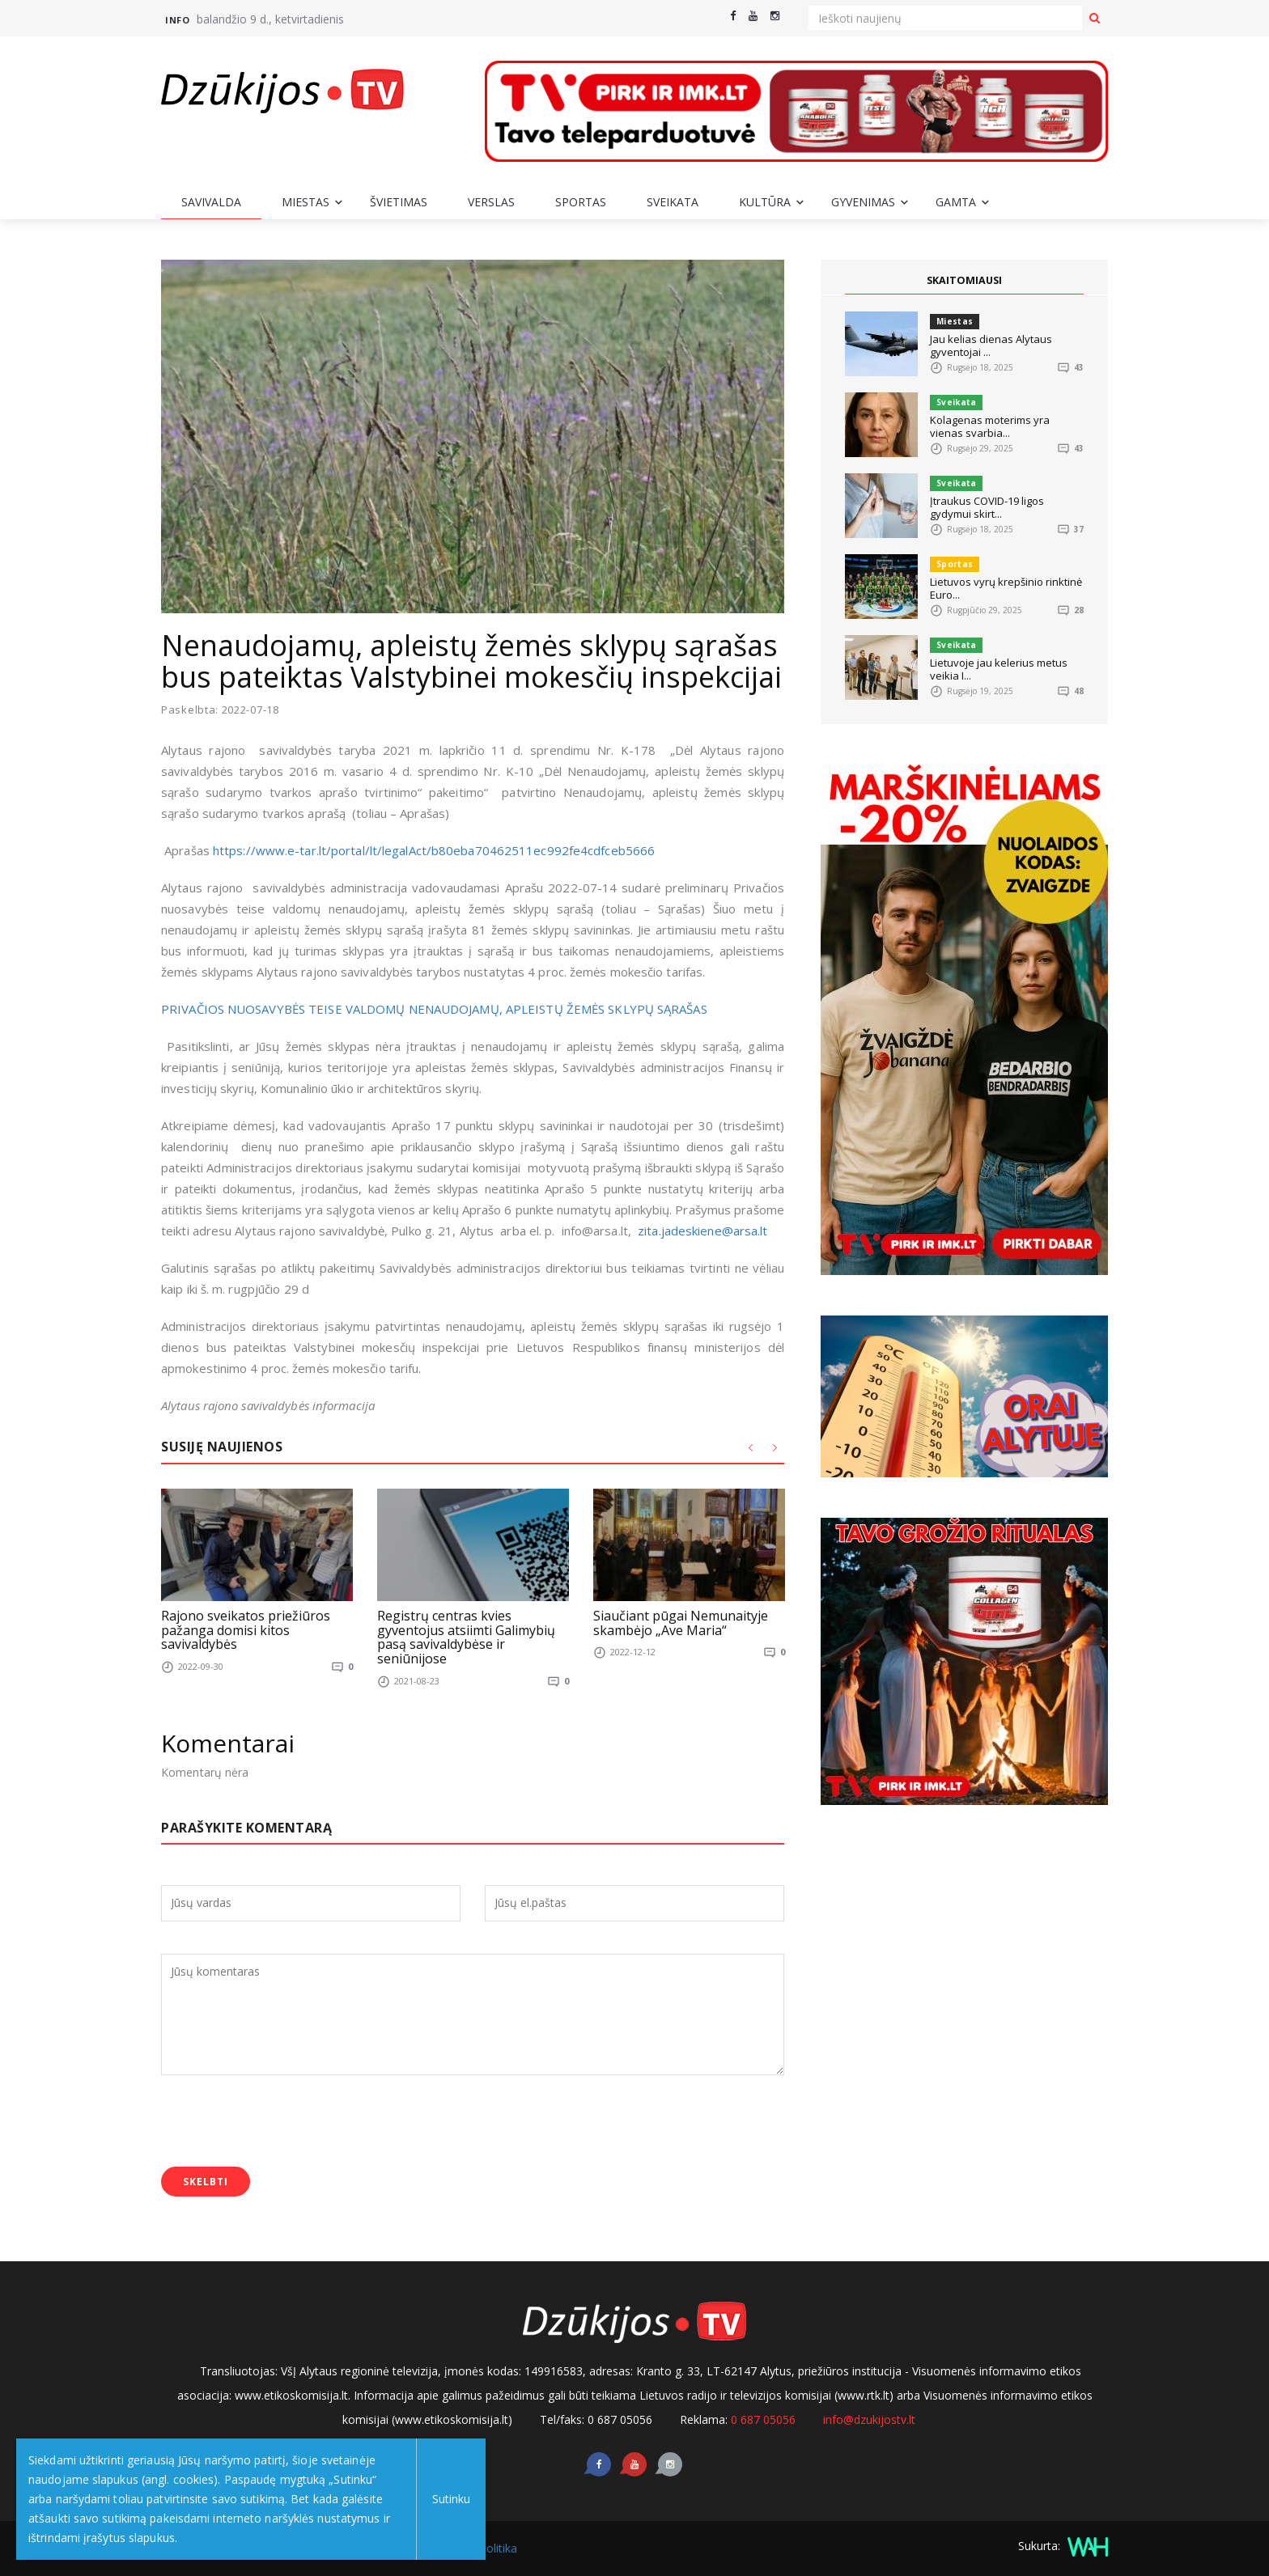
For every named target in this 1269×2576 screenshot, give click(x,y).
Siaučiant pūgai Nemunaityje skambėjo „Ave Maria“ (680, 1623)
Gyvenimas (863, 202)
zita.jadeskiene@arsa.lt (702, 1230)
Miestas (305, 202)
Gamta (956, 202)
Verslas (491, 202)
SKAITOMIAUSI (965, 280)
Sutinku (446, 2498)
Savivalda (211, 202)
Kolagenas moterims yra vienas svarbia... (990, 426)
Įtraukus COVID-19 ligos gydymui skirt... (987, 507)
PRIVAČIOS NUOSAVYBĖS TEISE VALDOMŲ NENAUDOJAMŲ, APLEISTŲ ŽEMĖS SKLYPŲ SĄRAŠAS (434, 1009)
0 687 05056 (763, 2419)
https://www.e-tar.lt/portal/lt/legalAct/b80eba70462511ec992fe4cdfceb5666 (434, 850)
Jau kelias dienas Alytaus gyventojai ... (991, 345)
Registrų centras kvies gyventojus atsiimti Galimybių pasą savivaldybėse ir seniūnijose (466, 1637)
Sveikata (672, 202)
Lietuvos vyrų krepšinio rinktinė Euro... (1006, 588)
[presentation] (284, 2122)
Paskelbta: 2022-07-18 (220, 710)
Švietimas (398, 202)
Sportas (580, 202)
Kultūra (765, 202)
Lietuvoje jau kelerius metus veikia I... (998, 669)
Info (177, 20)
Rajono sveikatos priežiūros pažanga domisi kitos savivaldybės (245, 1630)
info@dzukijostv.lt (869, 2419)
